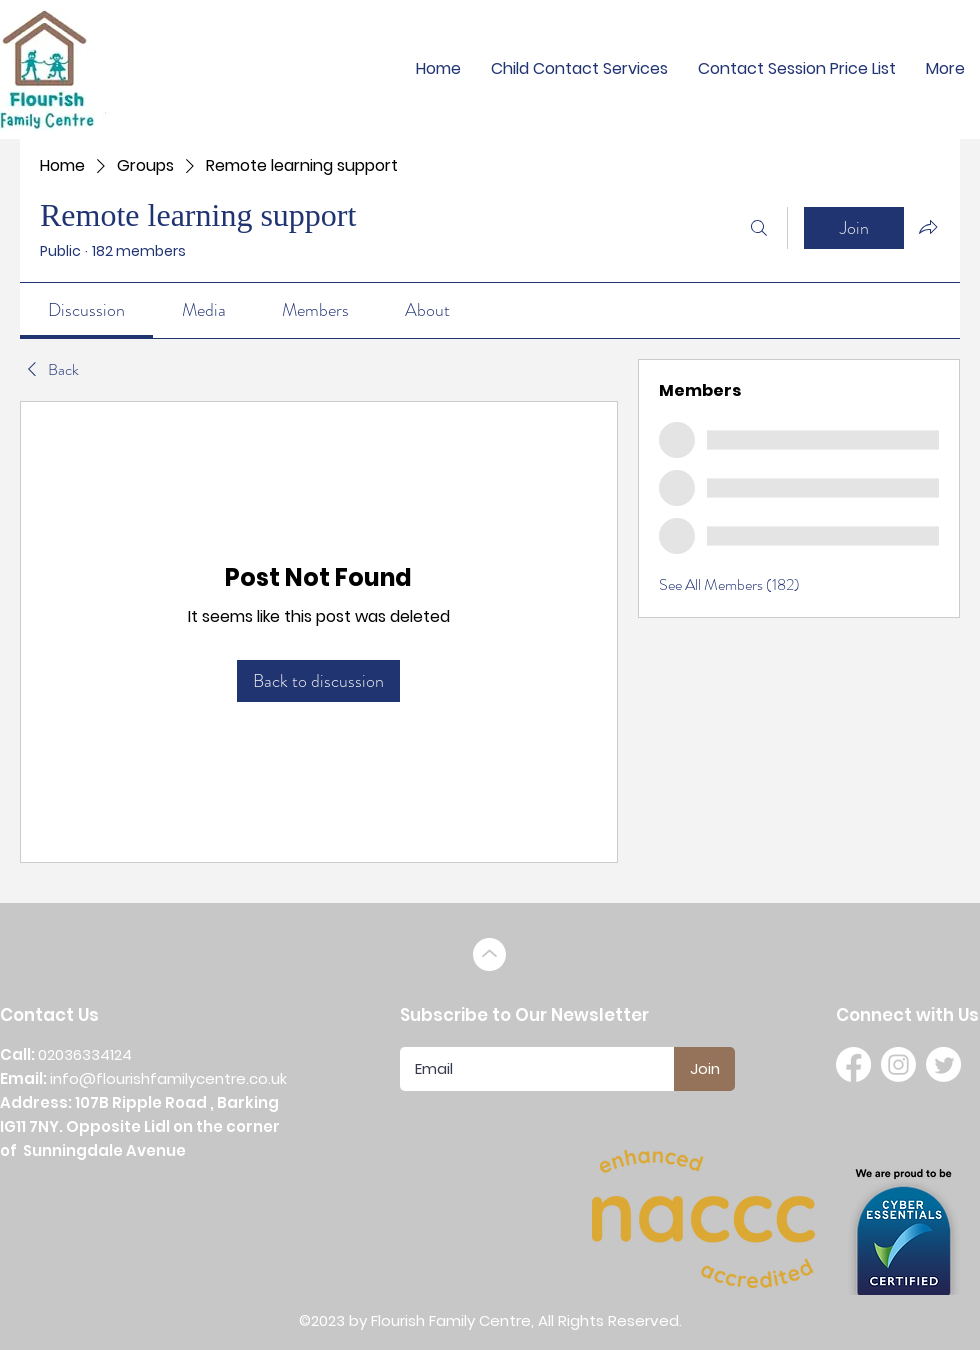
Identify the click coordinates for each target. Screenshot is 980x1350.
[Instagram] (898, 1064)
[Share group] (928, 227)
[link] (86, 310)
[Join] (704, 1069)
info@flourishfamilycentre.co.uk (168, 1078)
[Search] (759, 228)
